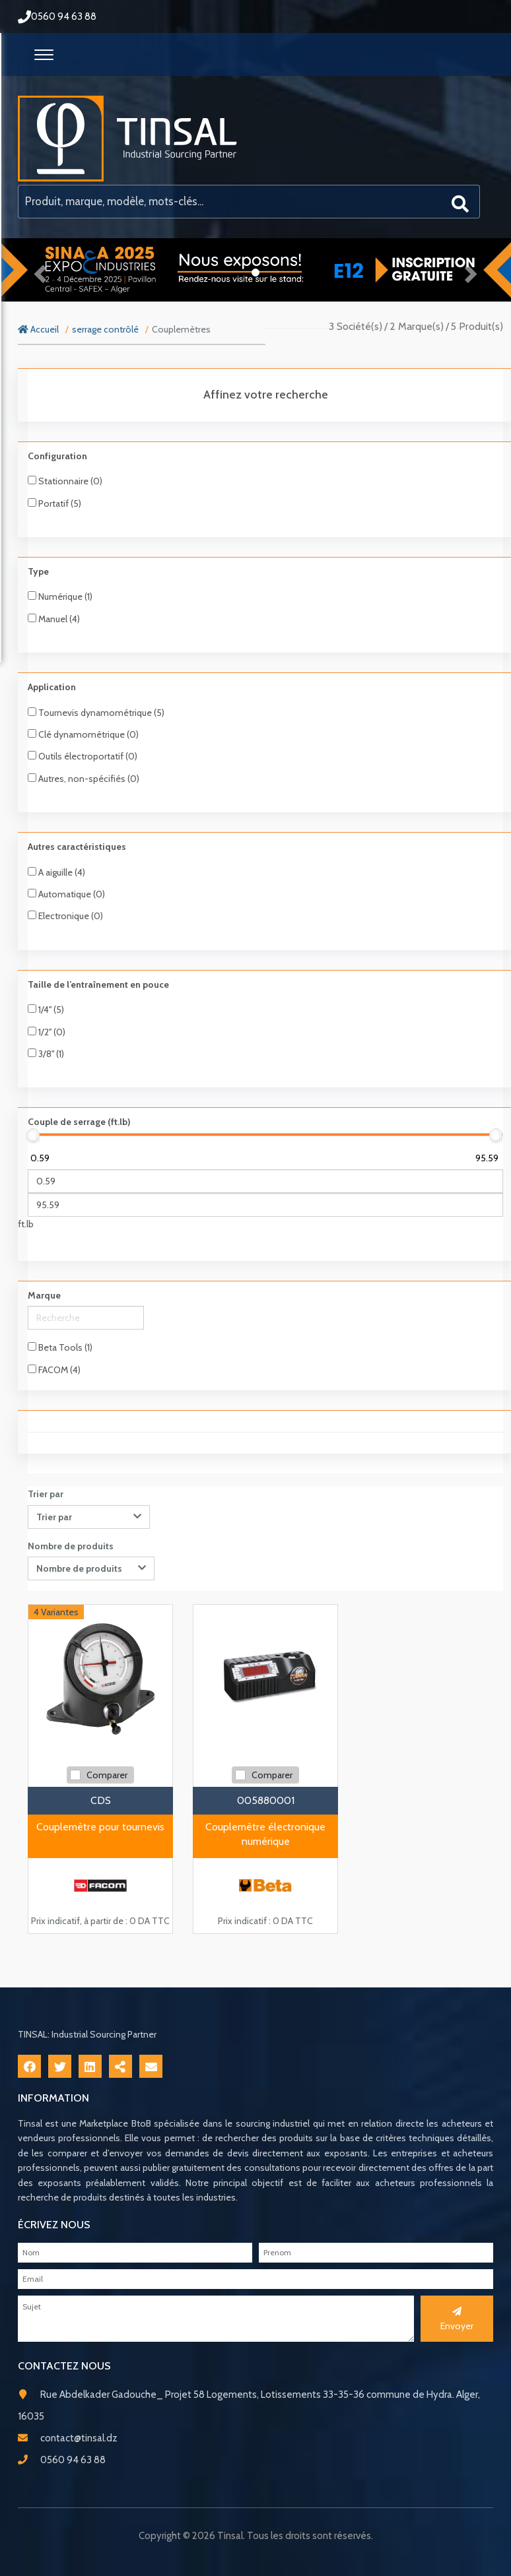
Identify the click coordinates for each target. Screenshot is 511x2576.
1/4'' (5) (46, 1009)
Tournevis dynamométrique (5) (96, 713)
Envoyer (456, 2319)
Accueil (38, 329)
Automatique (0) (66, 894)
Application (52, 687)
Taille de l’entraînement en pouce (98, 984)
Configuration (57, 456)
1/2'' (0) (46, 1032)
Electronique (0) (65, 916)
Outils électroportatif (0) (82, 756)
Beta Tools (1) (60, 1347)
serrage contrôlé (105, 329)
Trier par (45, 1494)
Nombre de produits (71, 1546)
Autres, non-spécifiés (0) (83, 779)
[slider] (33, 1135)
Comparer (106, 1775)
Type (38, 571)
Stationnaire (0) (65, 481)
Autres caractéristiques (77, 847)
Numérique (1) (60, 596)
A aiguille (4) (56, 872)
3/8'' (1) (46, 1054)
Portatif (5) (54, 503)
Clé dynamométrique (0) (83, 734)
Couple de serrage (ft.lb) (79, 1122)
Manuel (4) (54, 619)
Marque (44, 1295)
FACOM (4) (54, 1370)
